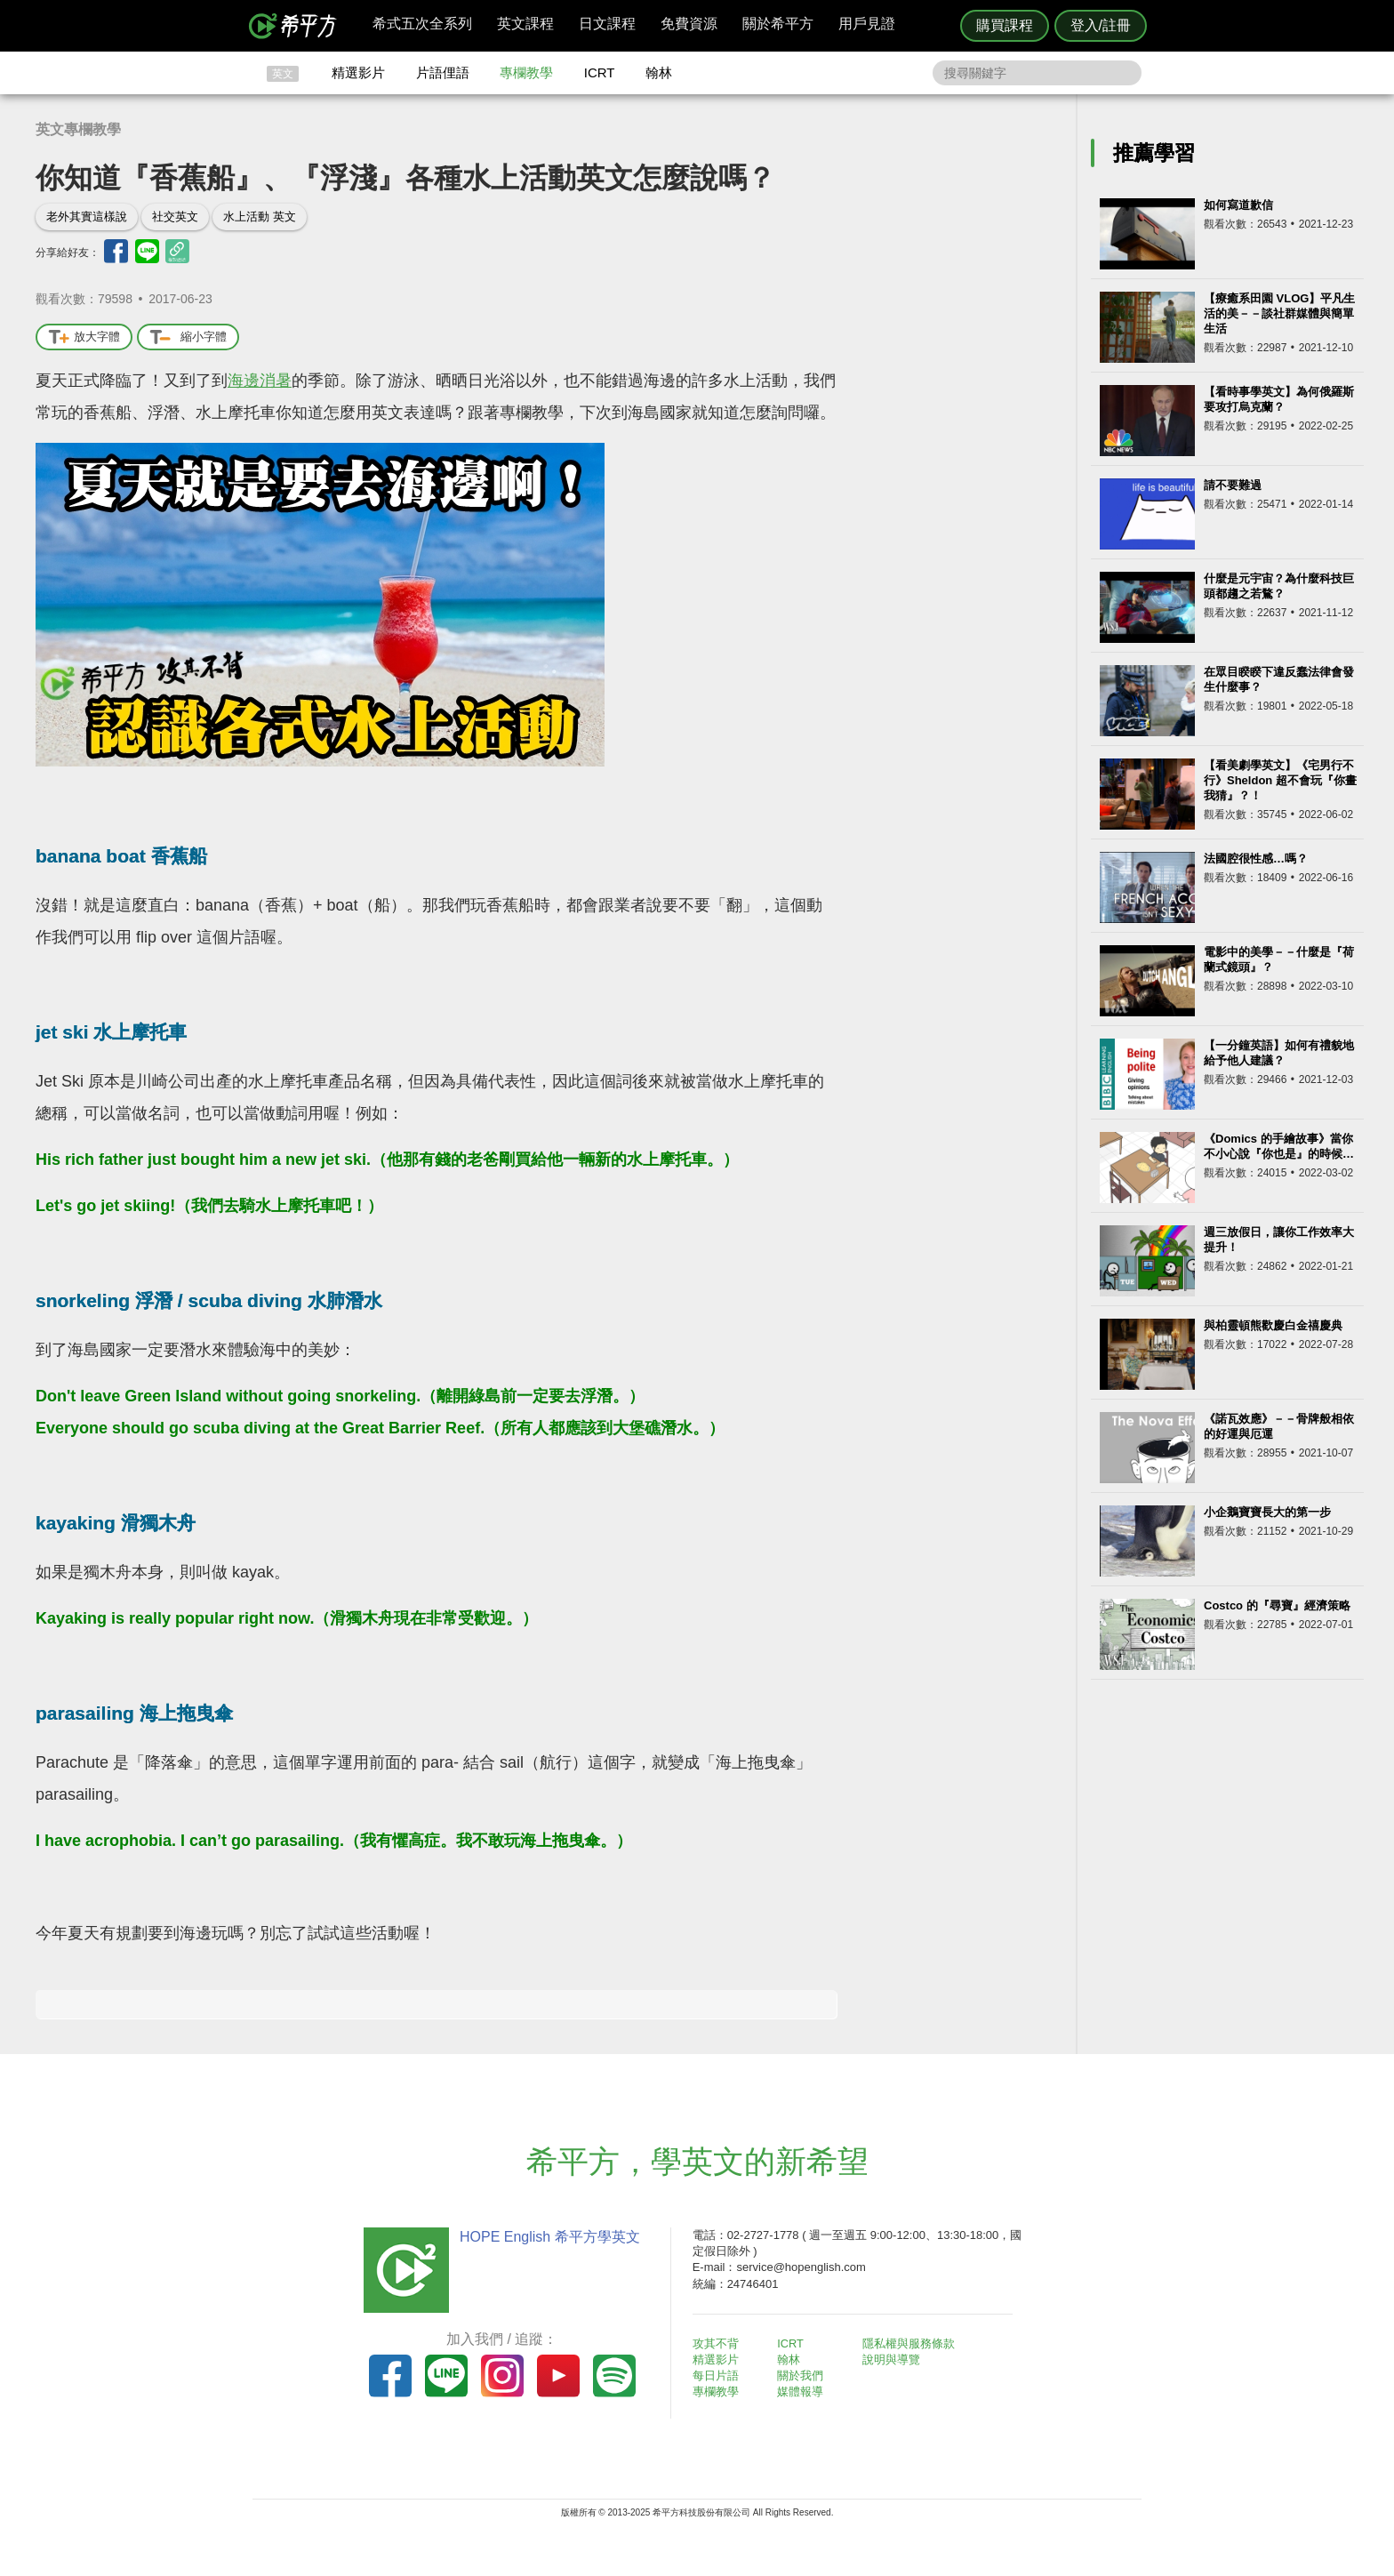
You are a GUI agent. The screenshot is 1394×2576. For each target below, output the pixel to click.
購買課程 (1004, 25)
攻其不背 (718, 2343)
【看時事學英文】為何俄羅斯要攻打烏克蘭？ (1279, 399)
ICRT (599, 72)
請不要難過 (1233, 485)
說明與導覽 (894, 2359)
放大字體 (84, 337)
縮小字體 (188, 337)
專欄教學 (526, 72)
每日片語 (718, 2375)
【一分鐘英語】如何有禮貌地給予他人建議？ (1279, 1053)
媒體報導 (804, 2391)
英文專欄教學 (78, 129)
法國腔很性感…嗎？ (1256, 858)
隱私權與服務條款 (911, 2343)
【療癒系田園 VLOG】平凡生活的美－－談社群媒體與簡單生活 (1279, 313)
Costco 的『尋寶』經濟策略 (1277, 1605)
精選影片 (358, 72)
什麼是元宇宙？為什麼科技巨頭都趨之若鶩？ (1279, 586)
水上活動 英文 (259, 216)
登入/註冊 (1100, 25)
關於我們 (804, 2375)
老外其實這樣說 (86, 216)
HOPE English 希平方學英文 (546, 2236)
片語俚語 (442, 72)
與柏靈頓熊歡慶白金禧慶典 (1273, 1325)
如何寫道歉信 (1238, 205)
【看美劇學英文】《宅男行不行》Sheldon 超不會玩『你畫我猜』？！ (1280, 780)
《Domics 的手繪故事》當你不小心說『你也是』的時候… (1279, 1146)
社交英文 (175, 216)
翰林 (658, 72)
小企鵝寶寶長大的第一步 (1267, 1512)
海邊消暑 (260, 380)
